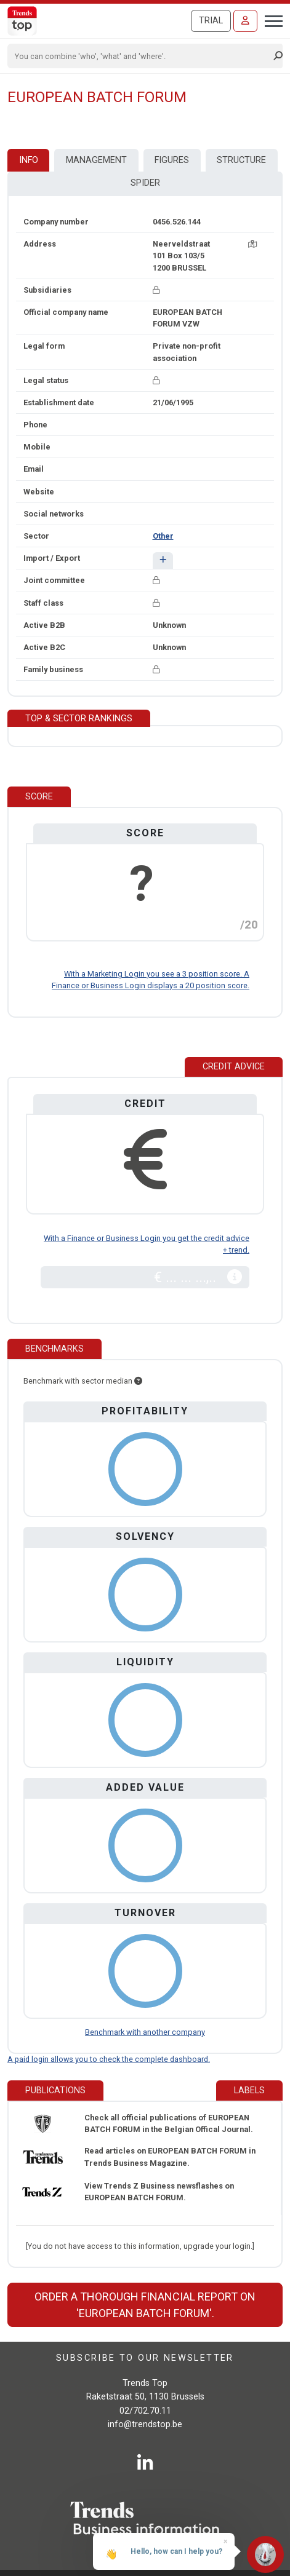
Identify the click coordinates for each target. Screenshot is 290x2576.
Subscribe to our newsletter (145, 2358)
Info (28, 160)
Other (163, 536)
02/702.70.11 (145, 2411)
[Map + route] (252, 243)
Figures (172, 160)
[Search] (141, 56)
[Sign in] (245, 21)
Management (96, 160)
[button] (163, 560)
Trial (211, 20)
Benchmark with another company (145, 2032)
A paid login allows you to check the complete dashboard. (108, 2059)
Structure (241, 160)
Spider (145, 183)
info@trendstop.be (145, 2424)
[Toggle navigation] (270, 20)
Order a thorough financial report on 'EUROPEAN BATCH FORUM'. (145, 2305)
